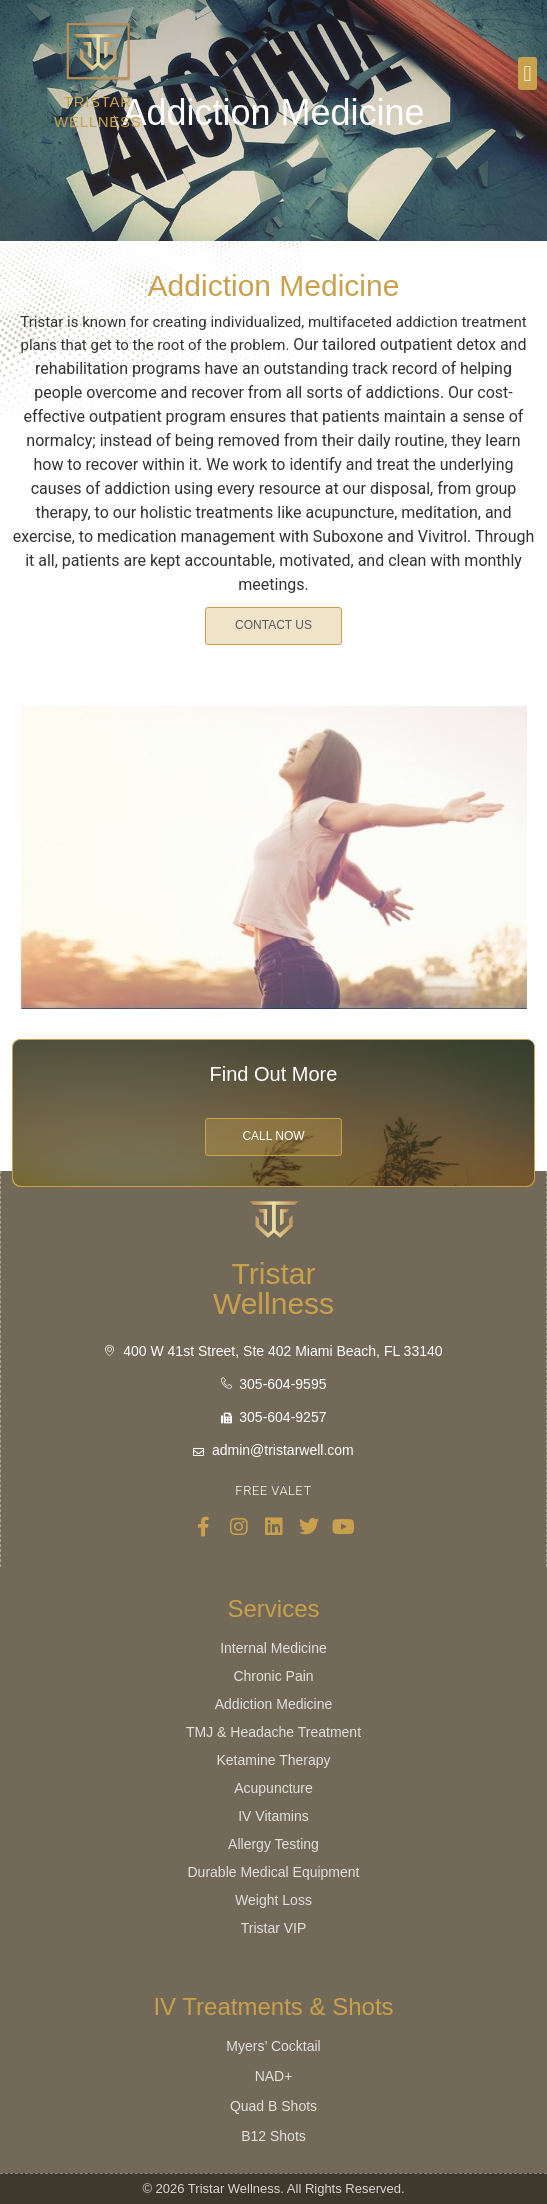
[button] (527, 73)
